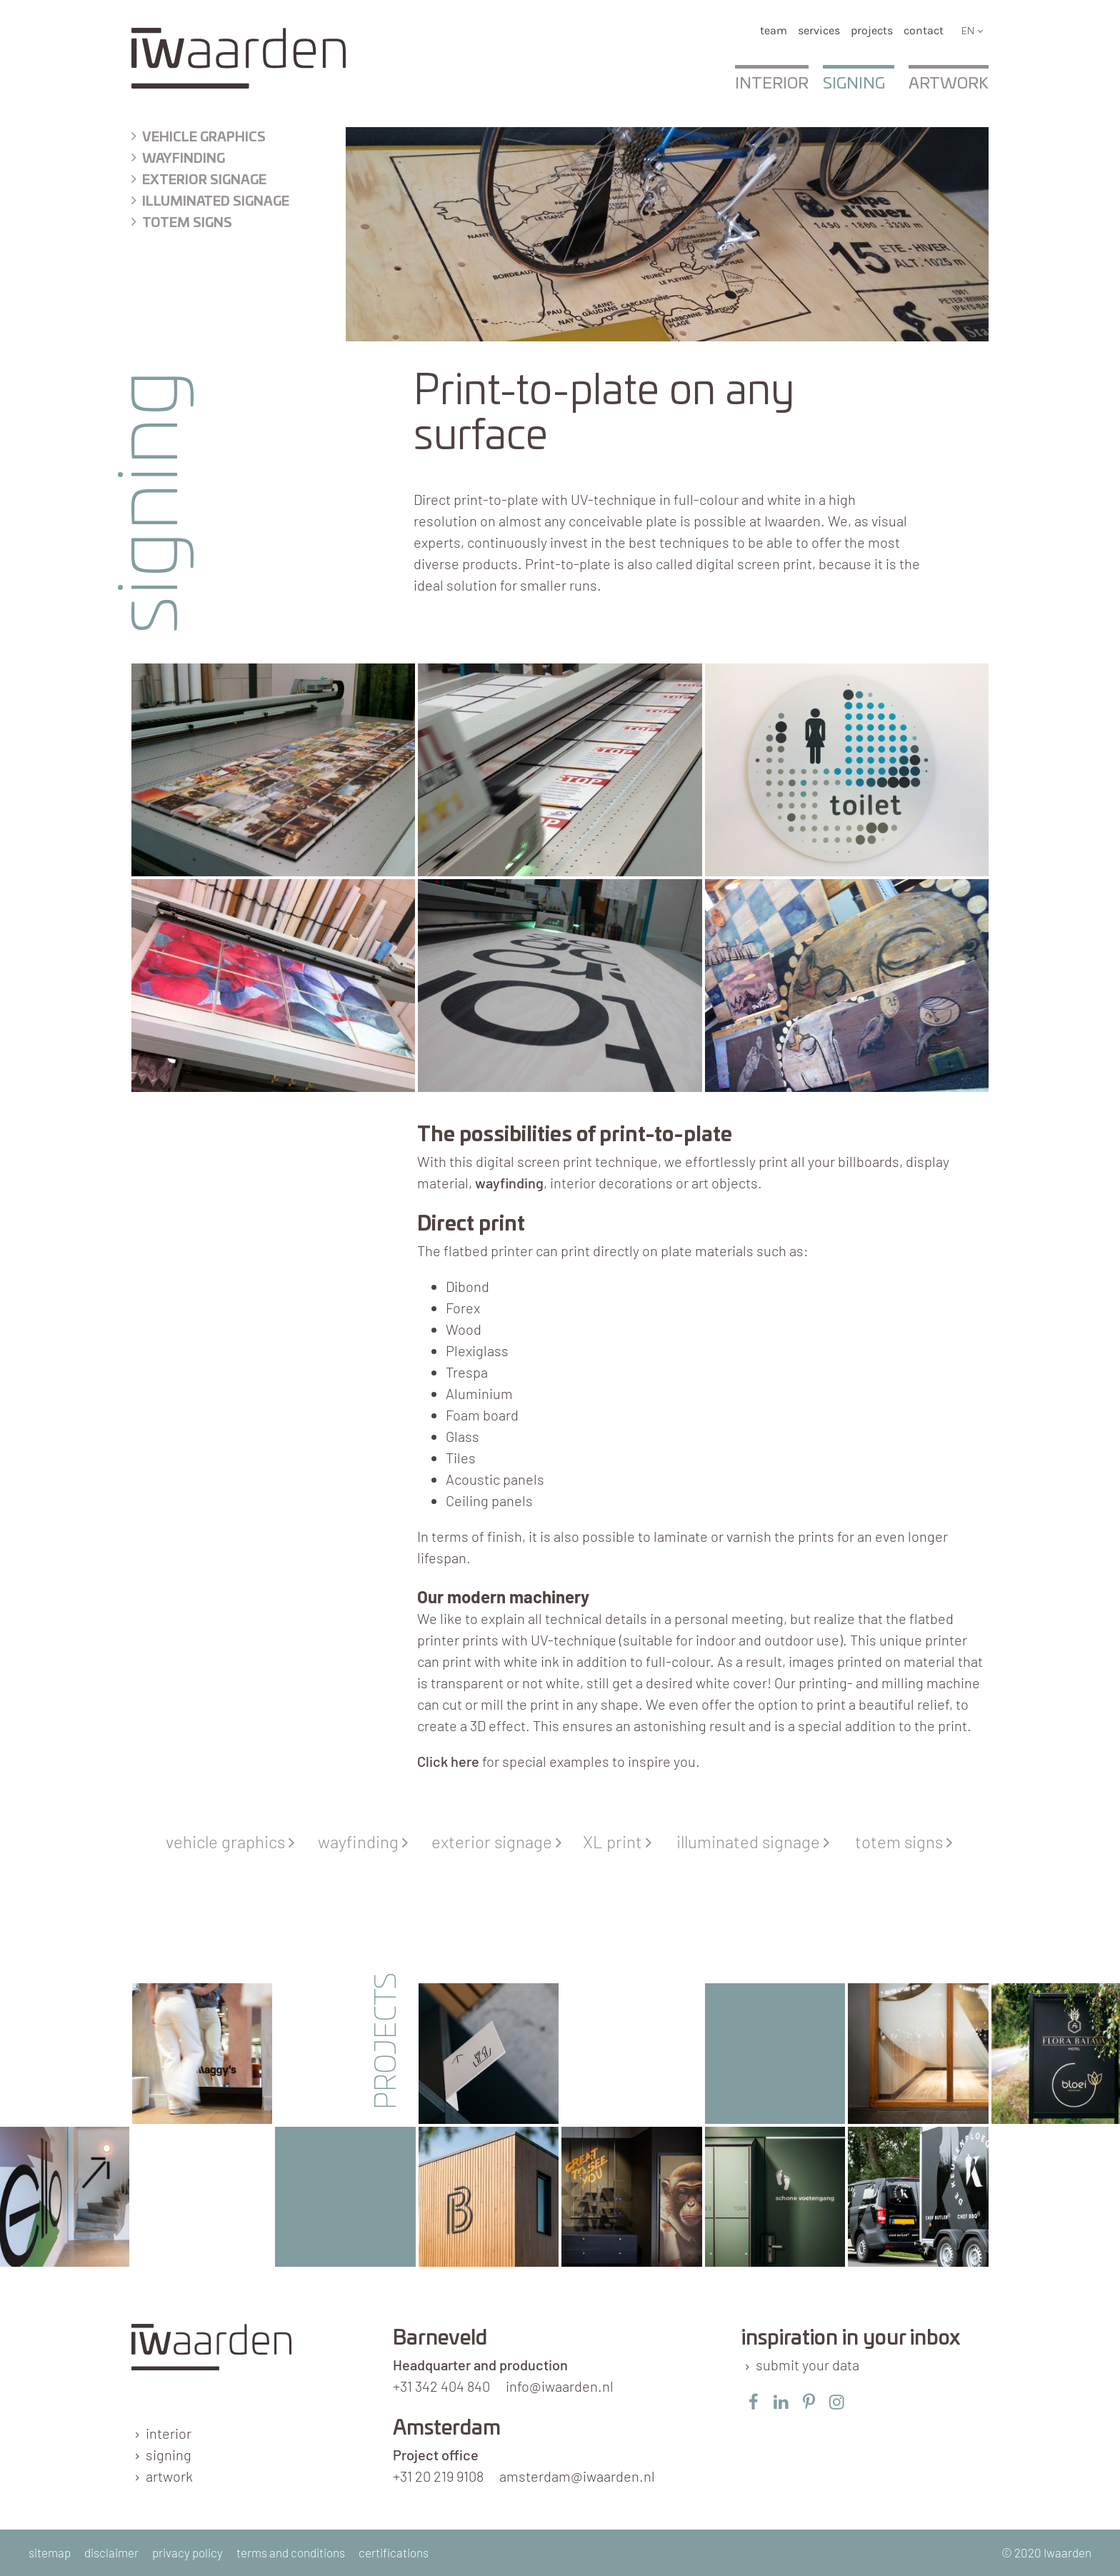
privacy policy (187, 2552)
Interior (772, 83)
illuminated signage (215, 202)
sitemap (50, 2552)
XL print (621, 1841)
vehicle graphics (232, 1841)
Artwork (949, 83)
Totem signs (187, 223)
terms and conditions (290, 2552)
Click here (448, 1761)
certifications (394, 2552)
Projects (872, 30)
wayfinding (183, 159)
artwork (169, 2476)
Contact (924, 30)
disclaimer (111, 2552)
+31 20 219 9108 (438, 2476)
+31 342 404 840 (441, 2386)
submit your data (807, 2364)
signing (168, 2454)
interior (168, 2433)
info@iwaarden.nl (560, 2386)
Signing (854, 83)
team (773, 30)
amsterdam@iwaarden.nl (577, 2476)
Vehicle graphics (204, 137)
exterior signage (204, 180)
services (819, 30)
